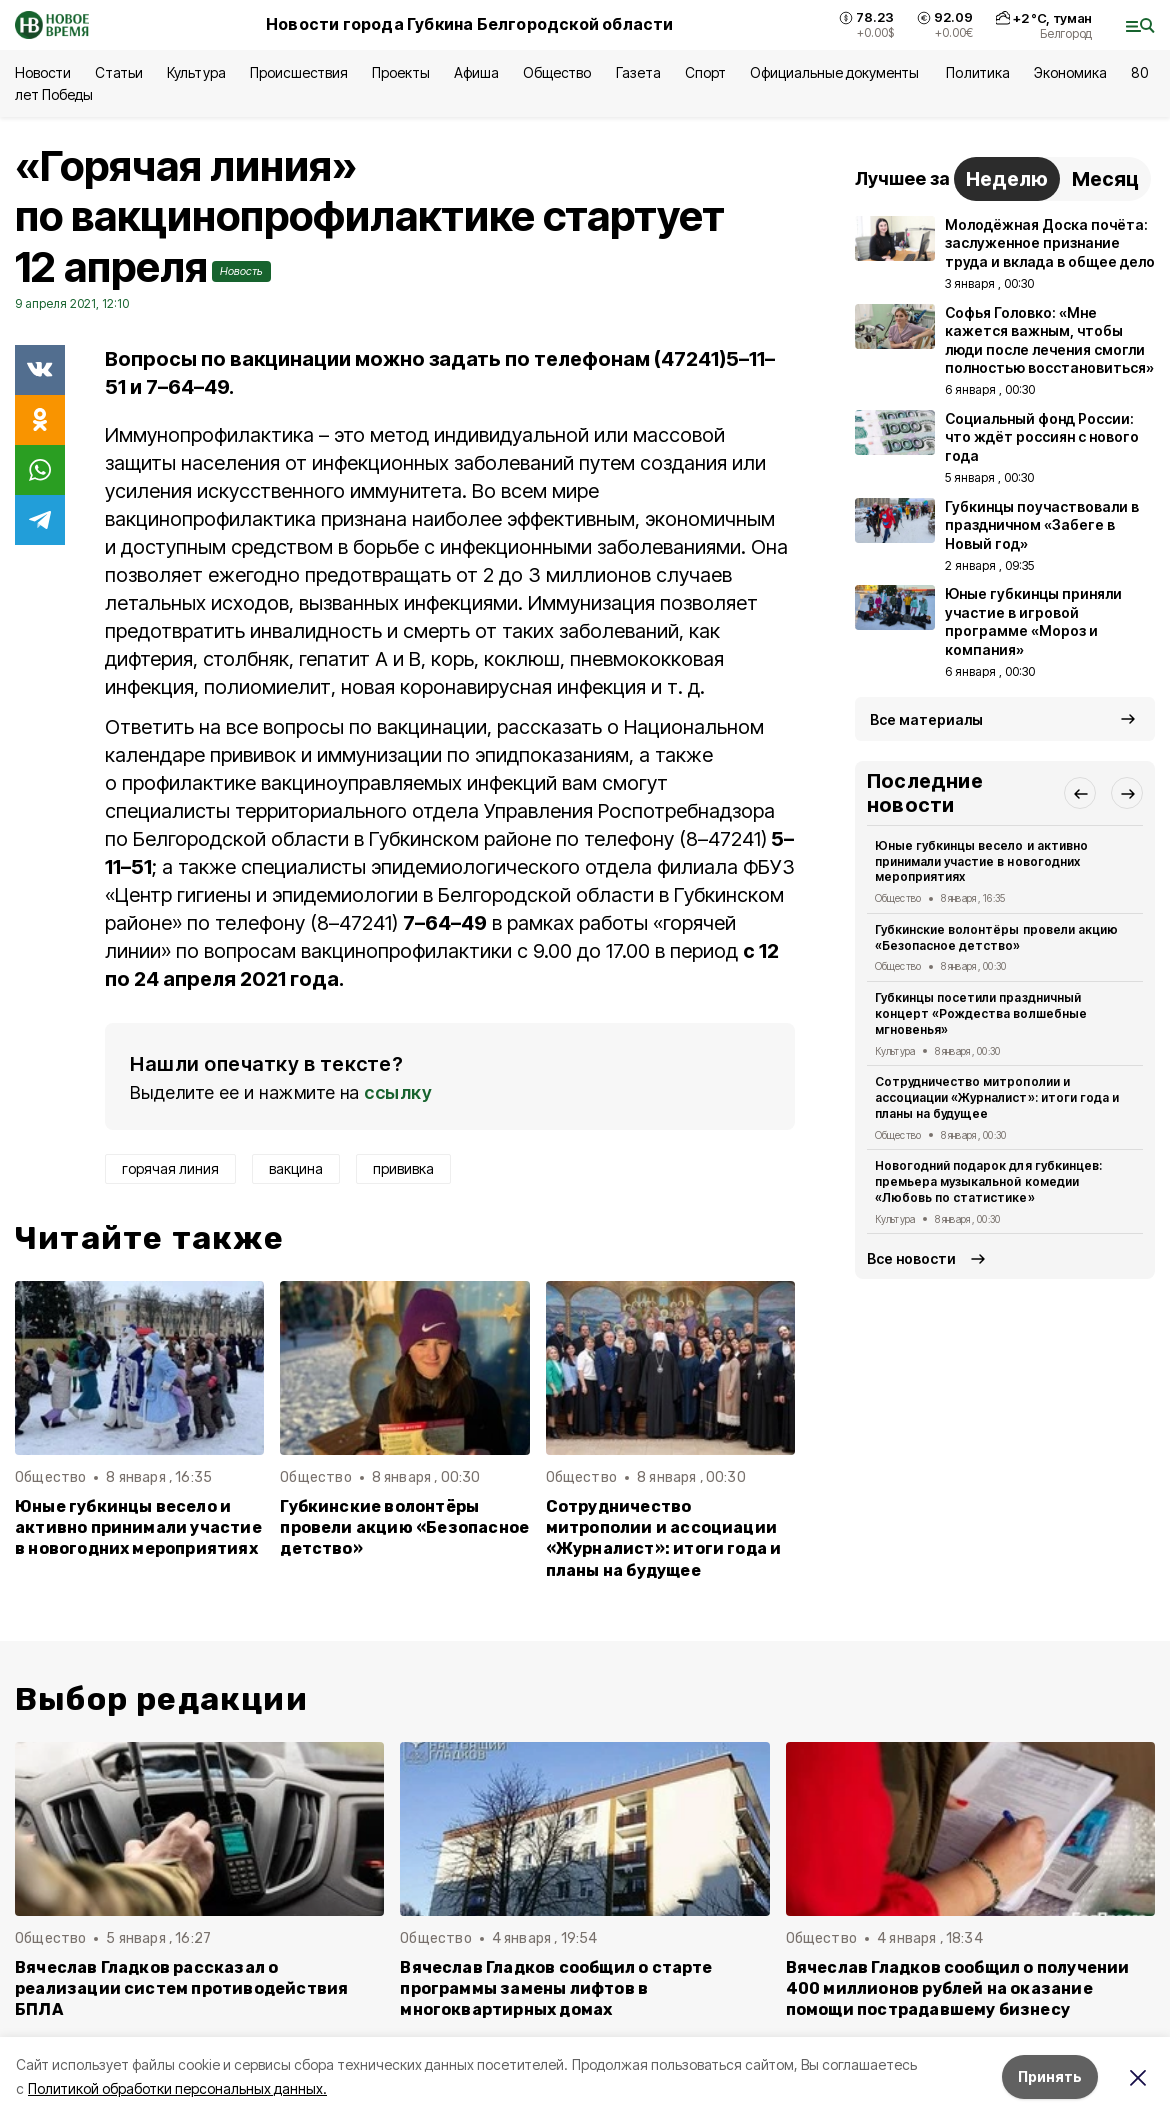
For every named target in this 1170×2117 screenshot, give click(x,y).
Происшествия (299, 72)
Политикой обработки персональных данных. (177, 2088)
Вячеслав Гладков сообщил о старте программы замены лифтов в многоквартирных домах (556, 1988)
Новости (43, 72)
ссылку (398, 1092)
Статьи (119, 72)
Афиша (476, 72)
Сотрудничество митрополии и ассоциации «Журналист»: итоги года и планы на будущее (664, 1538)
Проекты (401, 72)
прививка (403, 1168)
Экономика (1070, 72)
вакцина (296, 1168)
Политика (977, 72)
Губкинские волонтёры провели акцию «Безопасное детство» (404, 1527)
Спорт (705, 72)
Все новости (911, 1258)
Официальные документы (836, 72)
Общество (557, 72)
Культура (196, 72)
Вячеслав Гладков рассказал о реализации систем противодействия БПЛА (181, 1988)
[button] (1080, 793)
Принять (1050, 2076)
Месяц (1105, 179)
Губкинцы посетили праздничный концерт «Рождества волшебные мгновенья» (981, 1013)
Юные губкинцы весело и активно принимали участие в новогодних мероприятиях (138, 1527)
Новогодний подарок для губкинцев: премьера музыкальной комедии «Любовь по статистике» (988, 1181)
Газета (638, 72)
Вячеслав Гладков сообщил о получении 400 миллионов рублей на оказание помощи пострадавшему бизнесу (958, 1988)
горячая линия (170, 1168)
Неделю (1007, 179)
